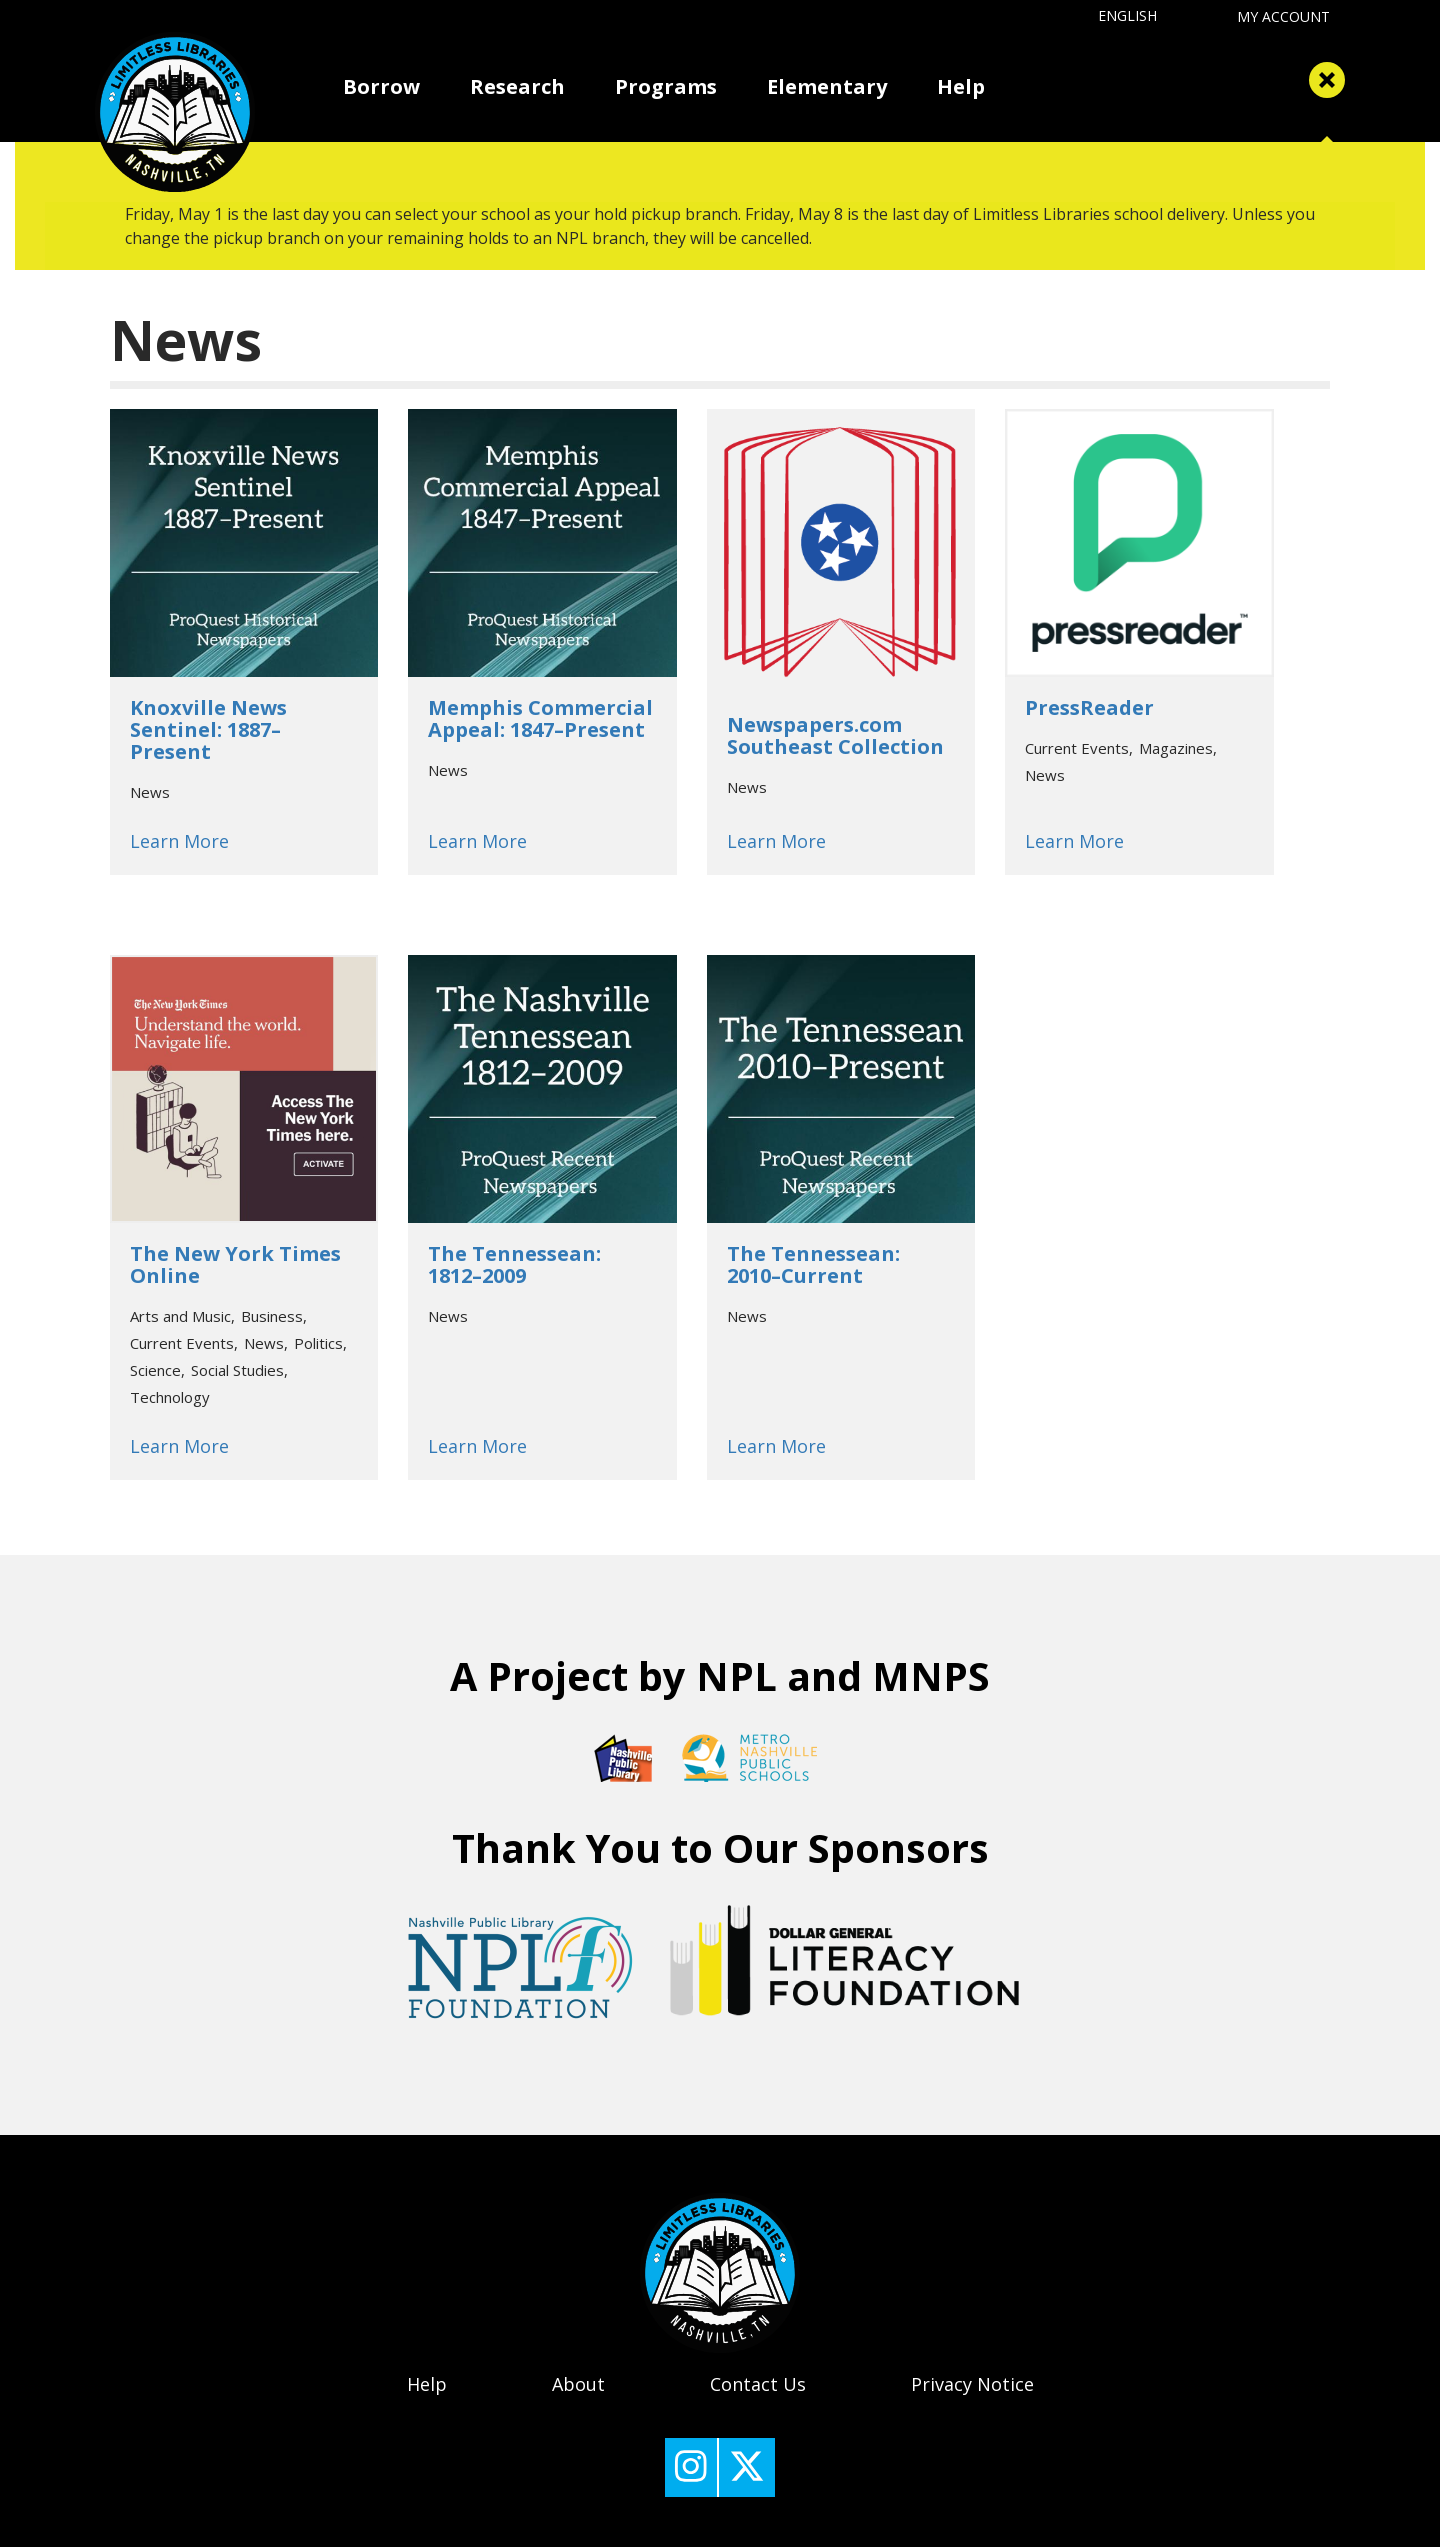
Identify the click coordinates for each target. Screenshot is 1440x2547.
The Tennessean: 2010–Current (813, 1264)
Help (961, 86)
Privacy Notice (972, 2384)
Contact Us (758, 2384)
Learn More (179, 841)
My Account (1283, 16)
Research (517, 86)
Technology (170, 1397)
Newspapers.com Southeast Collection (835, 735)
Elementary (827, 86)
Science (155, 1370)
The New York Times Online (235, 1264)
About (578, 2384)
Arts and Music (180, 1316)
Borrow (381, 86)
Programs (666, 86)
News (150, 792)
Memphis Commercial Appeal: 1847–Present (540, 718)
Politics (318, 1343)
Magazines (1176, 748)
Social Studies (237, 1370)
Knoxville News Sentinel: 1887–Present (208, 729)
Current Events (1077, 748)
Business (272, 1316)
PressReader (1089, 707)
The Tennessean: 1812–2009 (514, 1264)
